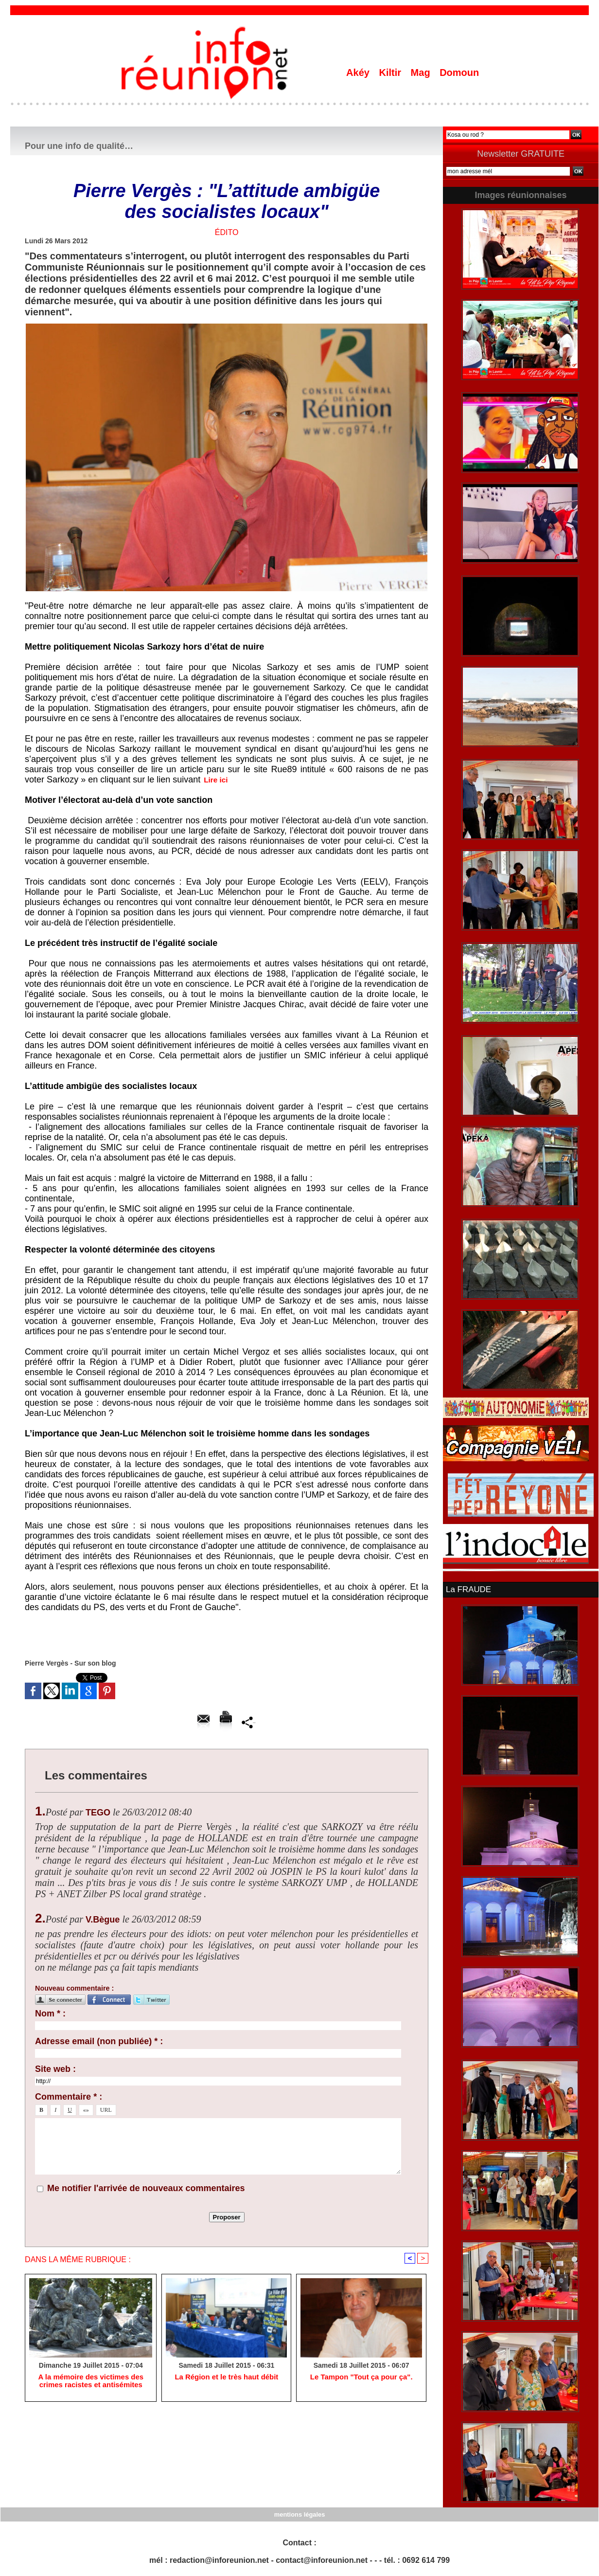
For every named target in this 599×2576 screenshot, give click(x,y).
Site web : (55, 2069)
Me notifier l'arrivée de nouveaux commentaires (146, 2188)
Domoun (459, 72)
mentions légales (299, 2513)
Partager (248, 1722)
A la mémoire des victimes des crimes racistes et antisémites (90, 2382)
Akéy (359, 72)
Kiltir (391, 72)
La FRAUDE (467, 1589)
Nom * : (50, 2013)
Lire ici (218, 779)
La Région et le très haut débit (226, 2378)
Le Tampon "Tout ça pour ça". (361, 2378)
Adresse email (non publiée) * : (99, 2041)
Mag (422, 72)
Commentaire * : (68, 2097)
